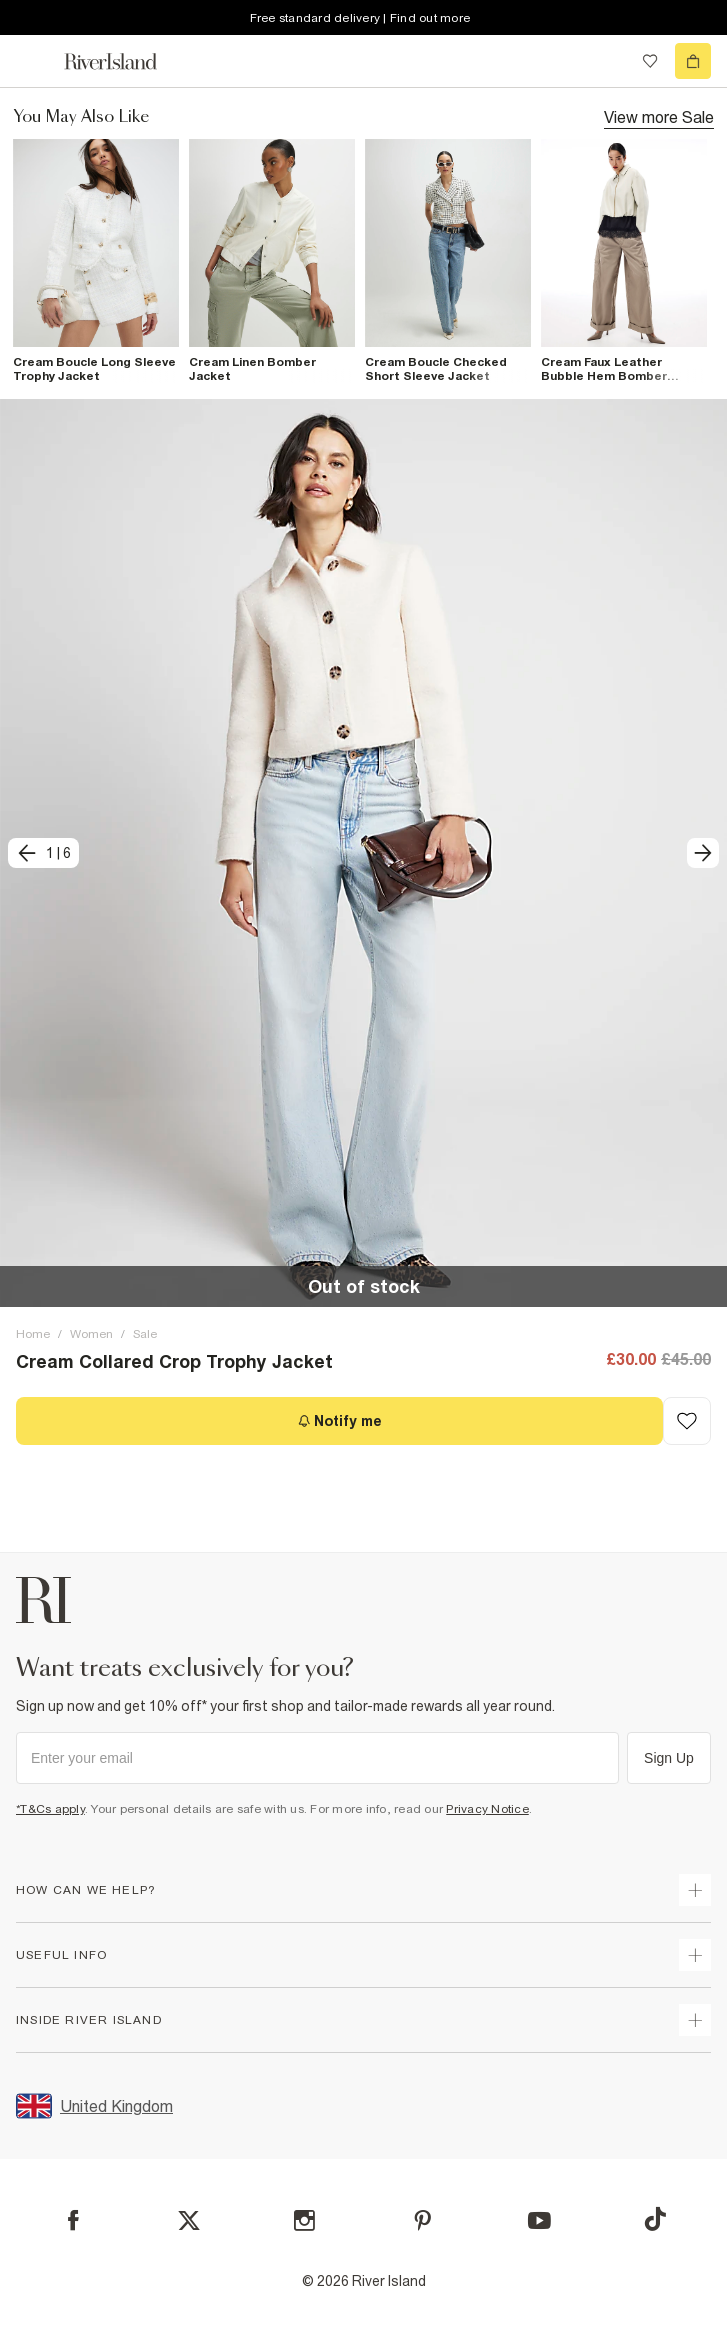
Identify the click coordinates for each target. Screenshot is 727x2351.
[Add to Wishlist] (687, 1421)
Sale (145, 1334)
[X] (189, 2221)
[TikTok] (655, 2219)
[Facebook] (73, 2220)
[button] (363, 853)
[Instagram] (304, 2220)
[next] (703, 853)
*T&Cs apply (50, 1809)
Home (33, 1334)
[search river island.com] (609, 61)
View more (659, 116)
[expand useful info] (695, 1955)
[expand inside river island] (695, 2020)
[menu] (34, 61)
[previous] (43, 853)
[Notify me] (339, 1421)
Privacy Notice (487, 1809)
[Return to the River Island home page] (124, 61)
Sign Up (669, 1758)
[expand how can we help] (695, 1890)
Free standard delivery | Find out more (360, 18)
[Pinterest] (422, 2220)
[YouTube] (539, 2220)
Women (91, 1334)
